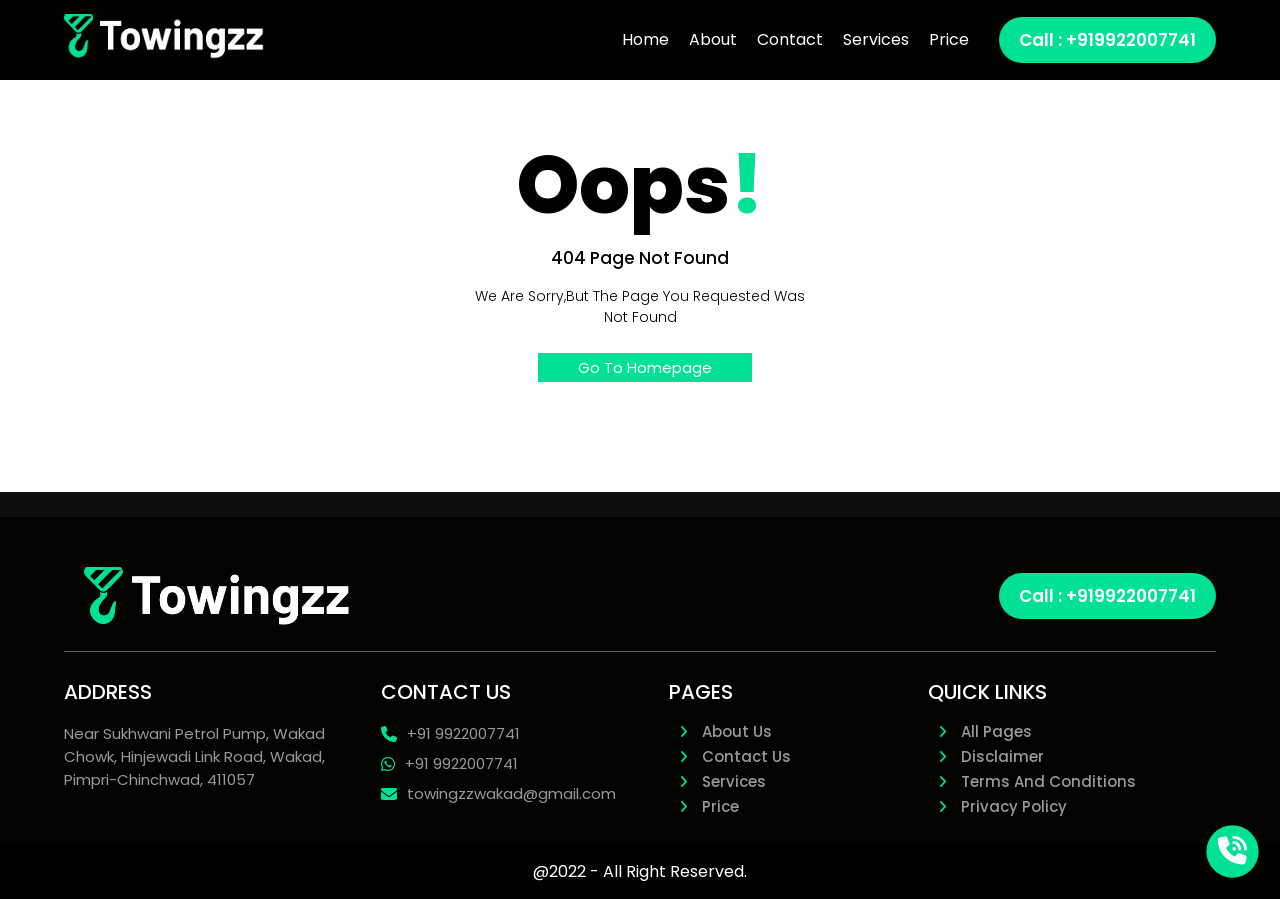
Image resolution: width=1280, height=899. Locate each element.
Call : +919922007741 (1107, 596)
